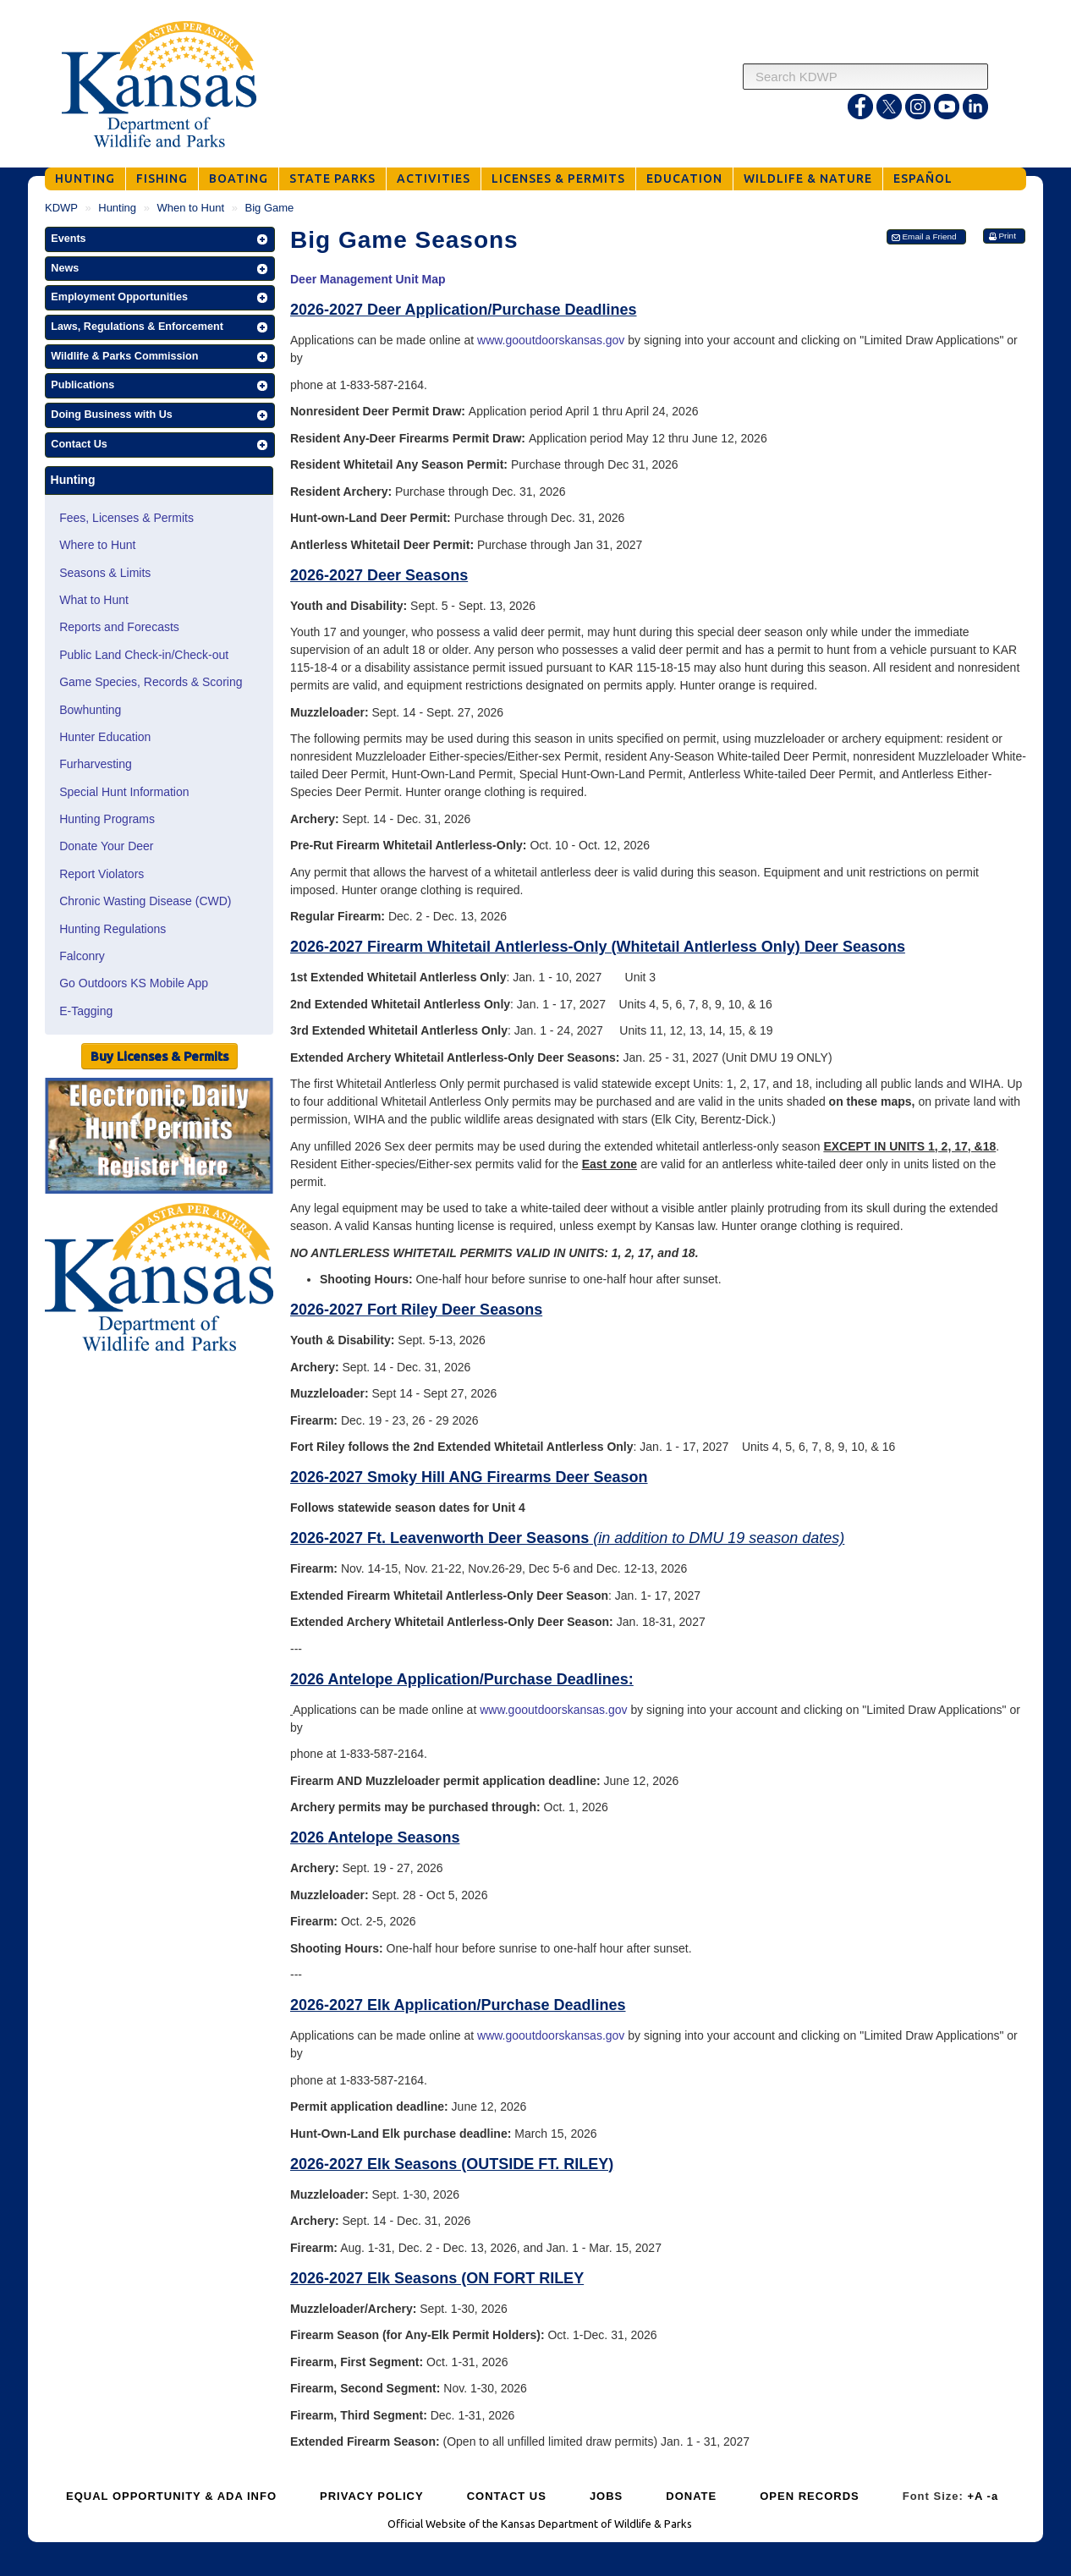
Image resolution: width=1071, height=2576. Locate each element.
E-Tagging (86, 1011)
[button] (160, 239)
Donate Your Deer (106, 846)
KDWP (61, 207)
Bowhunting (90, 710)
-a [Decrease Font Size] (993, 2496)
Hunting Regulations (112, 929)
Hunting (117, 207)
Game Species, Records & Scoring (150, 682)
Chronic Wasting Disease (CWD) (145, 901)
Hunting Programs (107, 819)
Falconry (82, 956)
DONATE (691, 2496)
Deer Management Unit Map (368, 279)
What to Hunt (94, 600)
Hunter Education (105, 737)
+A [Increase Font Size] (975, 2496)
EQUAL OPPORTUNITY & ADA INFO (171, 2496)
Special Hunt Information (124, 792)
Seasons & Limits (105, 572)
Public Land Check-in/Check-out (143, 655)
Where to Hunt (97, 545)
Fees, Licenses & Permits (126, 518)
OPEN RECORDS (809, 2496)
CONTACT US (506, 2496)
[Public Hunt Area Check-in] (159, 1138)
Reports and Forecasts (119, 627)
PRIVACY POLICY (372, 2496)
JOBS (606, 2496)
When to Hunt (191, 207)
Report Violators (101, 874)
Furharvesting (95, 764)
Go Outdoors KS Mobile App (133, 983)
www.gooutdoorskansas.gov (550, 340)
